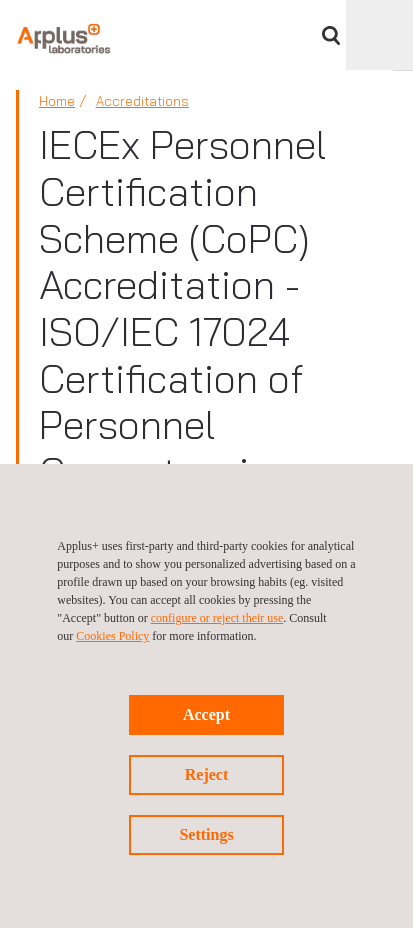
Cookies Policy (112, 636)
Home (57, 101)
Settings (206, 834)
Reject (207, 774)
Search (331, 35)
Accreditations (142, 101)
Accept (206, 714)
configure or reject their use (217, 618)
